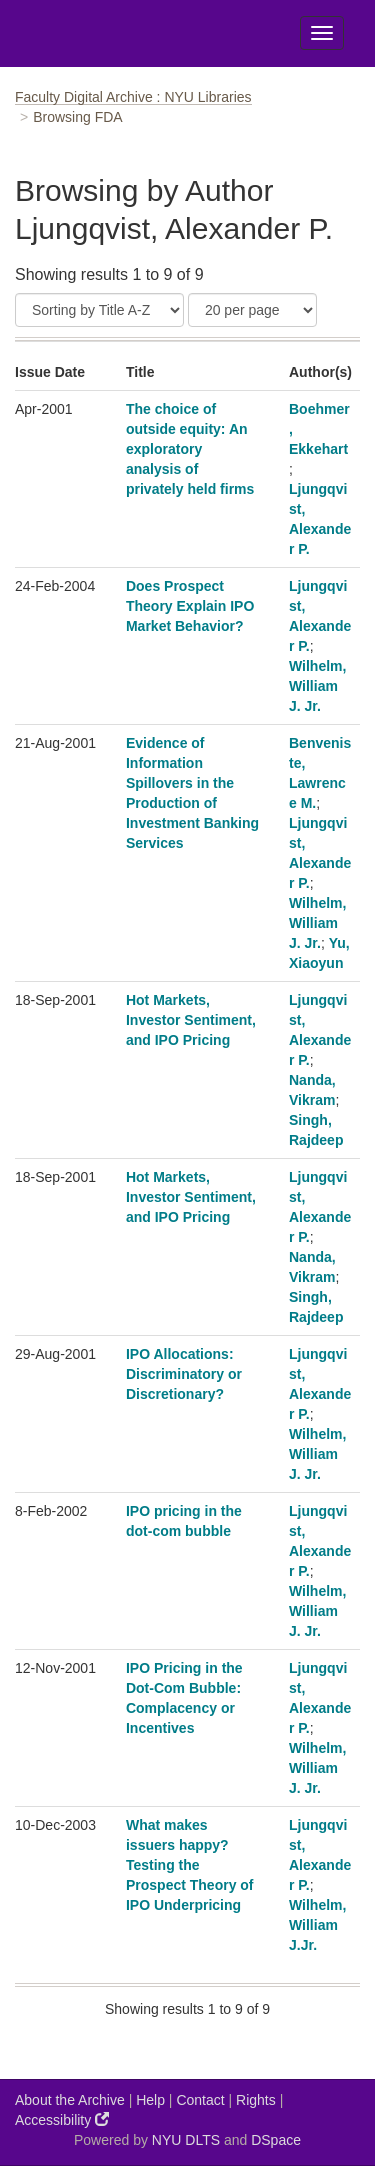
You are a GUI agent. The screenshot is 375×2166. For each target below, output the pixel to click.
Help (150, 2100)
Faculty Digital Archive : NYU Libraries (133, 97)
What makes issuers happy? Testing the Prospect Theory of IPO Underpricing (190, 1865)
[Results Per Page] (252, 310)
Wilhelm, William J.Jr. (317, 1925)
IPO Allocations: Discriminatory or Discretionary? (184, 1374)
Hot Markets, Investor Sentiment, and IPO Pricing (191, 1020)
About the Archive (70, 2100)
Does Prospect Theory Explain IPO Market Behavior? (190, 606)
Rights (256, 2100)
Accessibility (62, 2119)
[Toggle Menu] (322, 33)
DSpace (276, 2140)
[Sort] (99, 310)
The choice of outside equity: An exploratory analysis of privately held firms (190, 449)
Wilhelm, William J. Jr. (317, 686)
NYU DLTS (186, 2140)
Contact (200, 2100)
